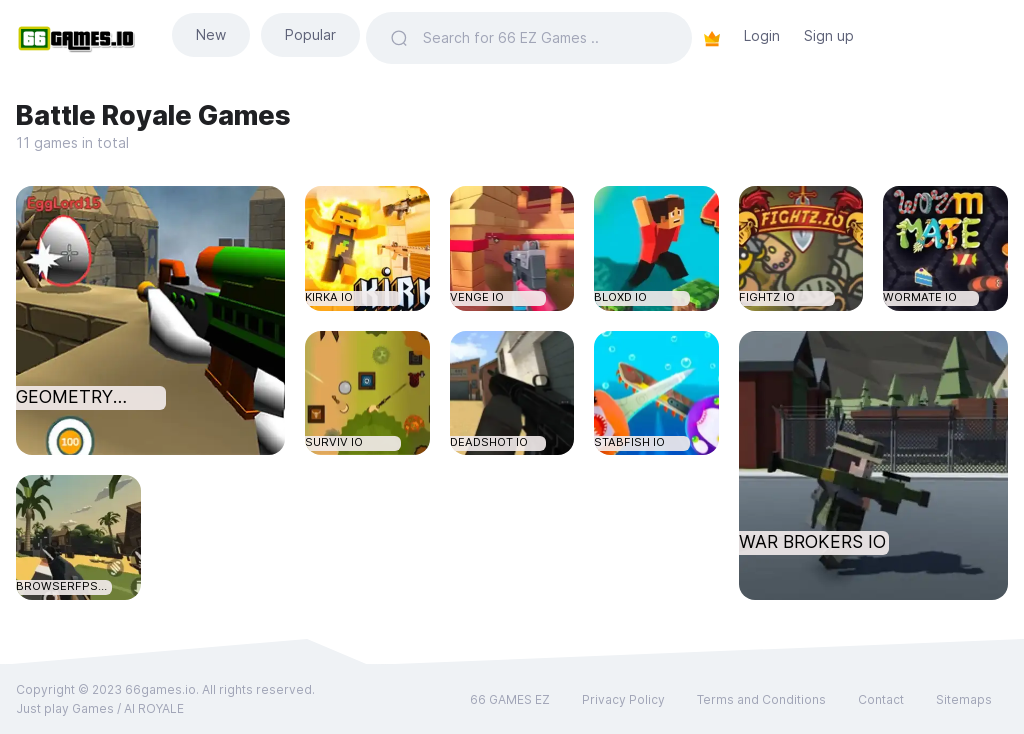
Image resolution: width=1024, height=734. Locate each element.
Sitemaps (964, 699)
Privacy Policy (623, 699)
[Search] (545, 38)
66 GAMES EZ (510, 699)
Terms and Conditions (761, 699)
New (211, 34)
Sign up (829, 35)
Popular (310, 34)
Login (762, 35)
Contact (881, 699)
